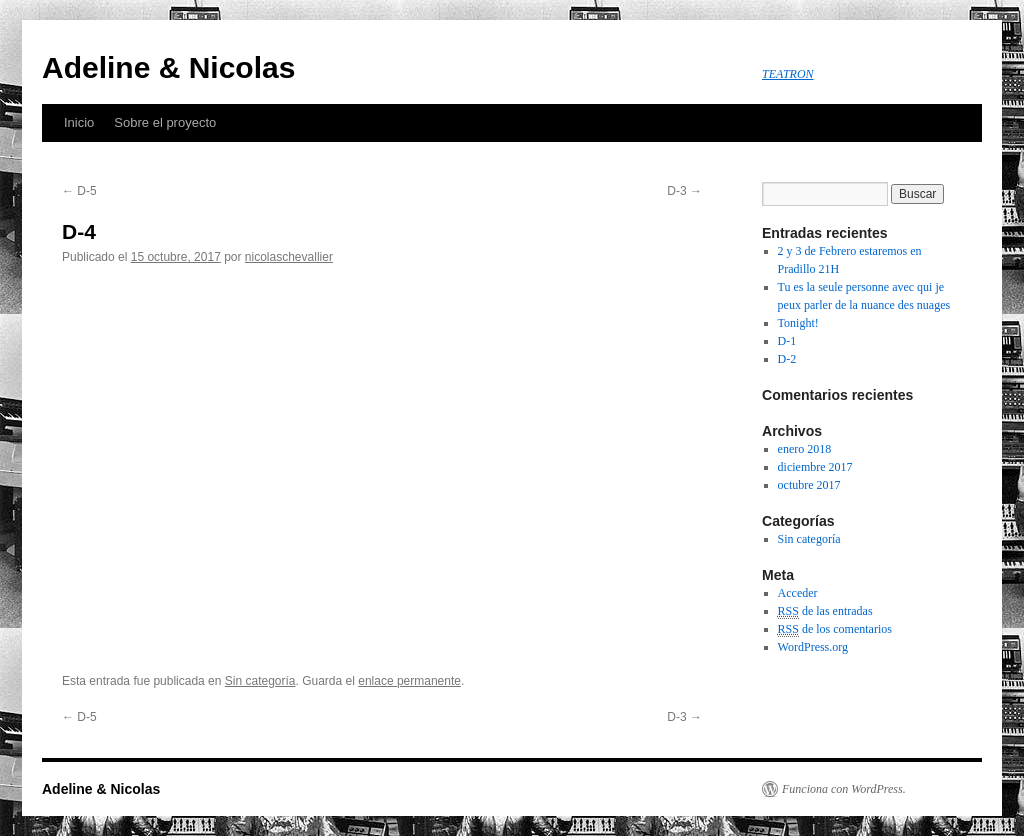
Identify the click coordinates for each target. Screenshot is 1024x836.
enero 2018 (805, 449)
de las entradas (825, 611)
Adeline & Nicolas (168, 67)
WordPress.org (813, 647)
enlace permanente (409, 681)
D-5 (79, 191)
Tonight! (798, 323)
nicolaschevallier (289, 257)
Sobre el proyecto (165, 122)
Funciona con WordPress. (844, 789)
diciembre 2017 (815, 467)
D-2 (787, 359)
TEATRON (788, 74)
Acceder (798, 593)
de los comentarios (835, 629)
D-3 (684, 191)
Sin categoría (260, 681)
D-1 (787, 341)
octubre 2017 (809, 485)
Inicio (79, 122)
